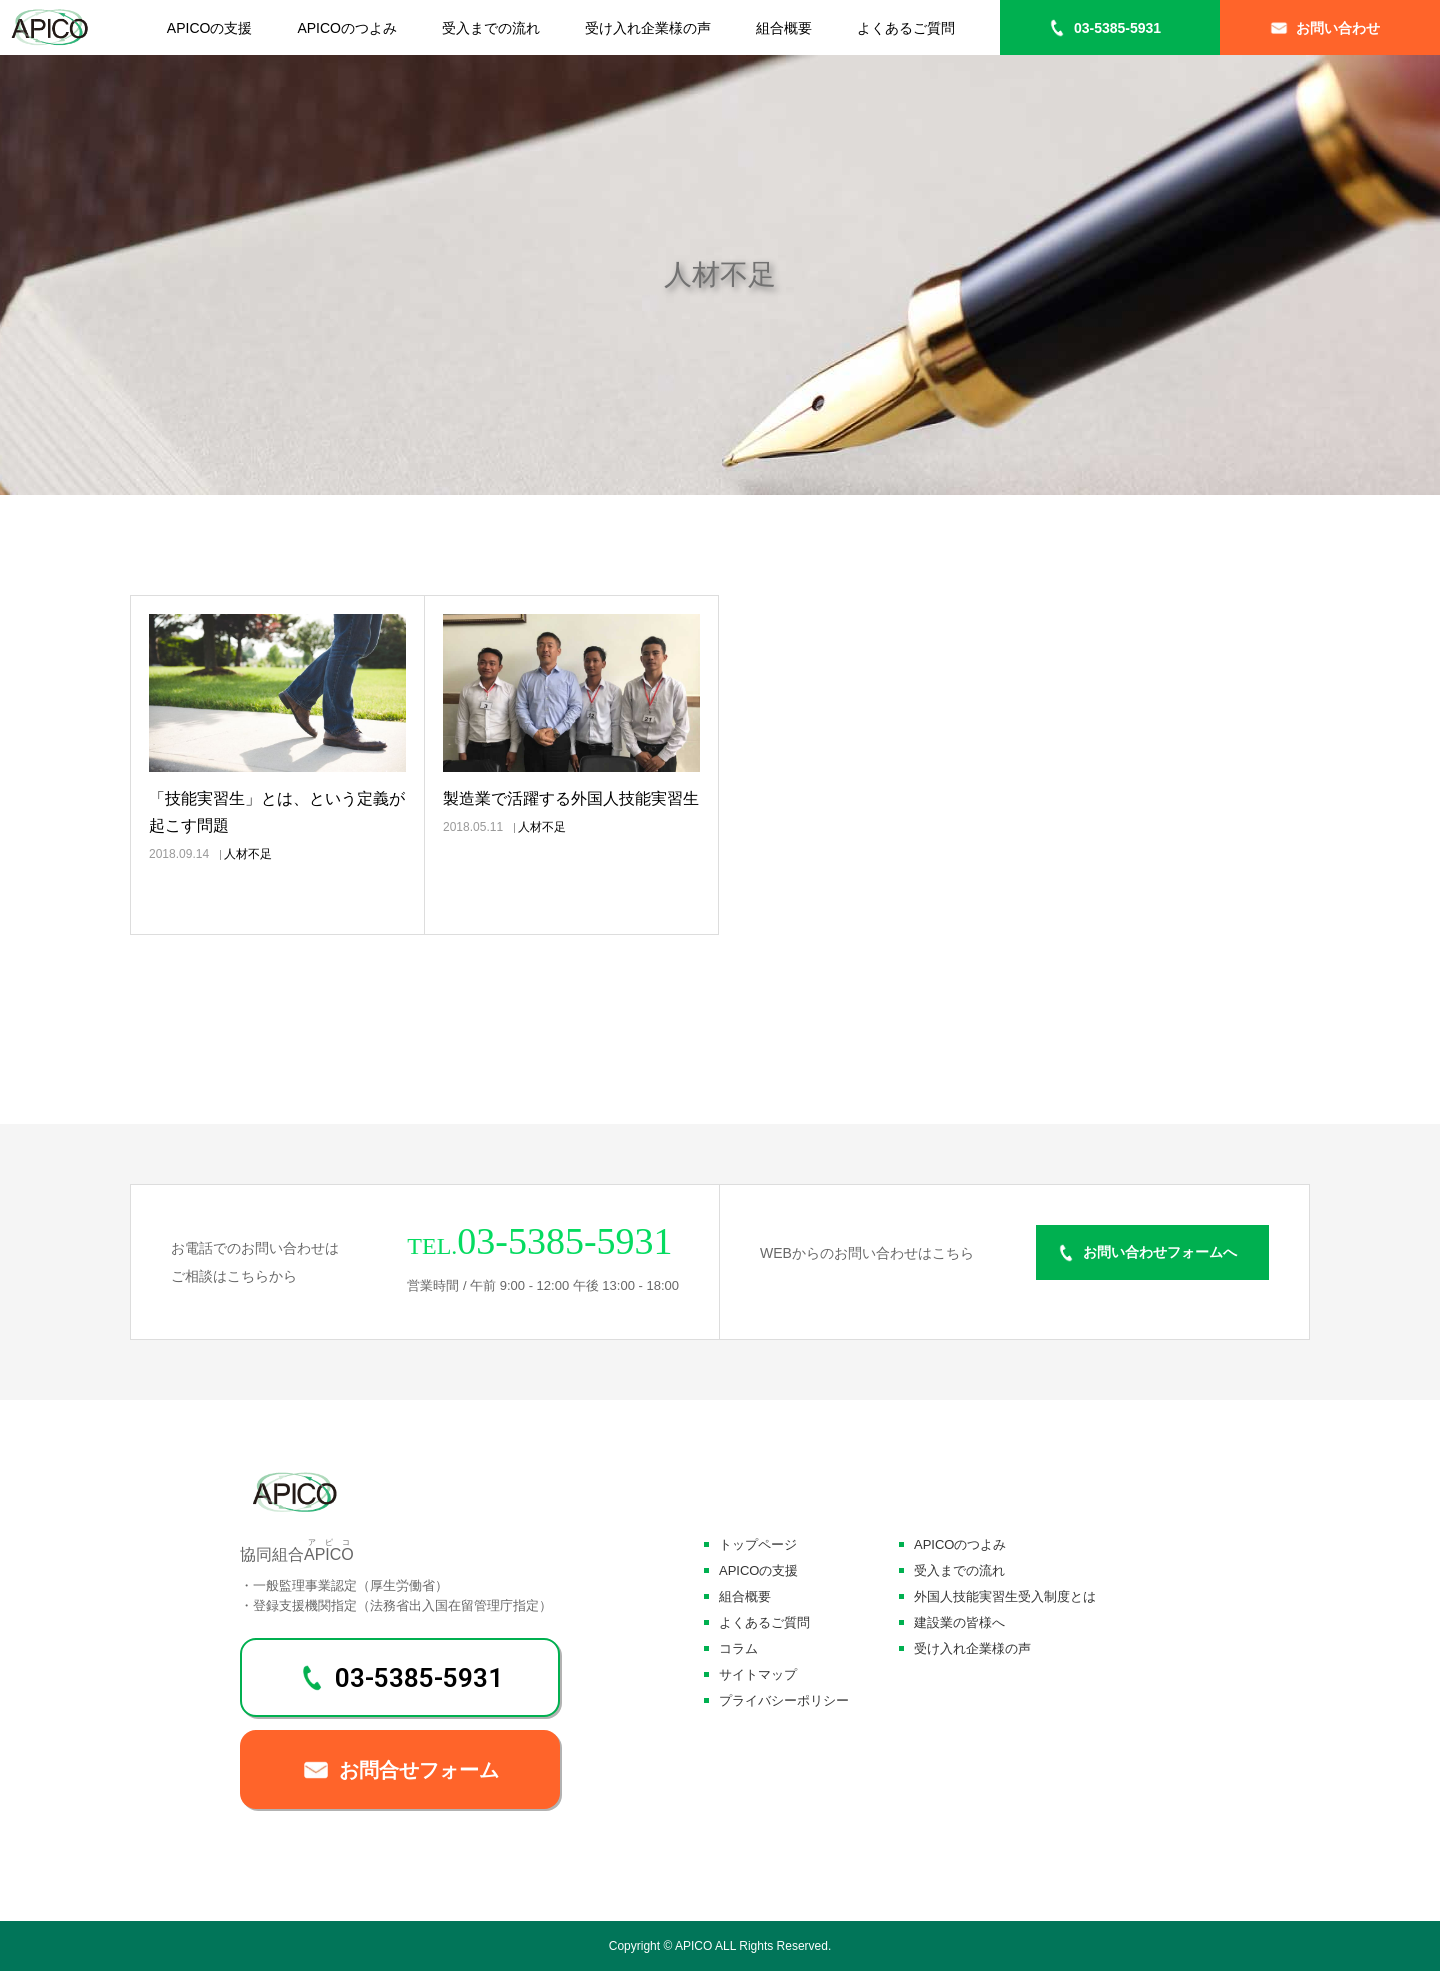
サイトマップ (758, 1674)
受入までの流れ (491, 28)
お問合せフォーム (419, 1770)
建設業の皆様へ (959, 1622)
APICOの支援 (210, 28)
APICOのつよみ (347, 28)
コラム (738, 1648)
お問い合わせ (1338, 28)
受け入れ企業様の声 (648, 28)
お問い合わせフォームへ (1160, 1253)
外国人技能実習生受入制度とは (1005, 1596)
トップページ (758, 1544)
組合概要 (784, 28)
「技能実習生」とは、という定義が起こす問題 (277, 812)
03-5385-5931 (1117, 28)
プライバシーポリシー (784, 1700)
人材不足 (248, 854)
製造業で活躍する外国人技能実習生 (571, 798)
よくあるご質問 (906, 28)
